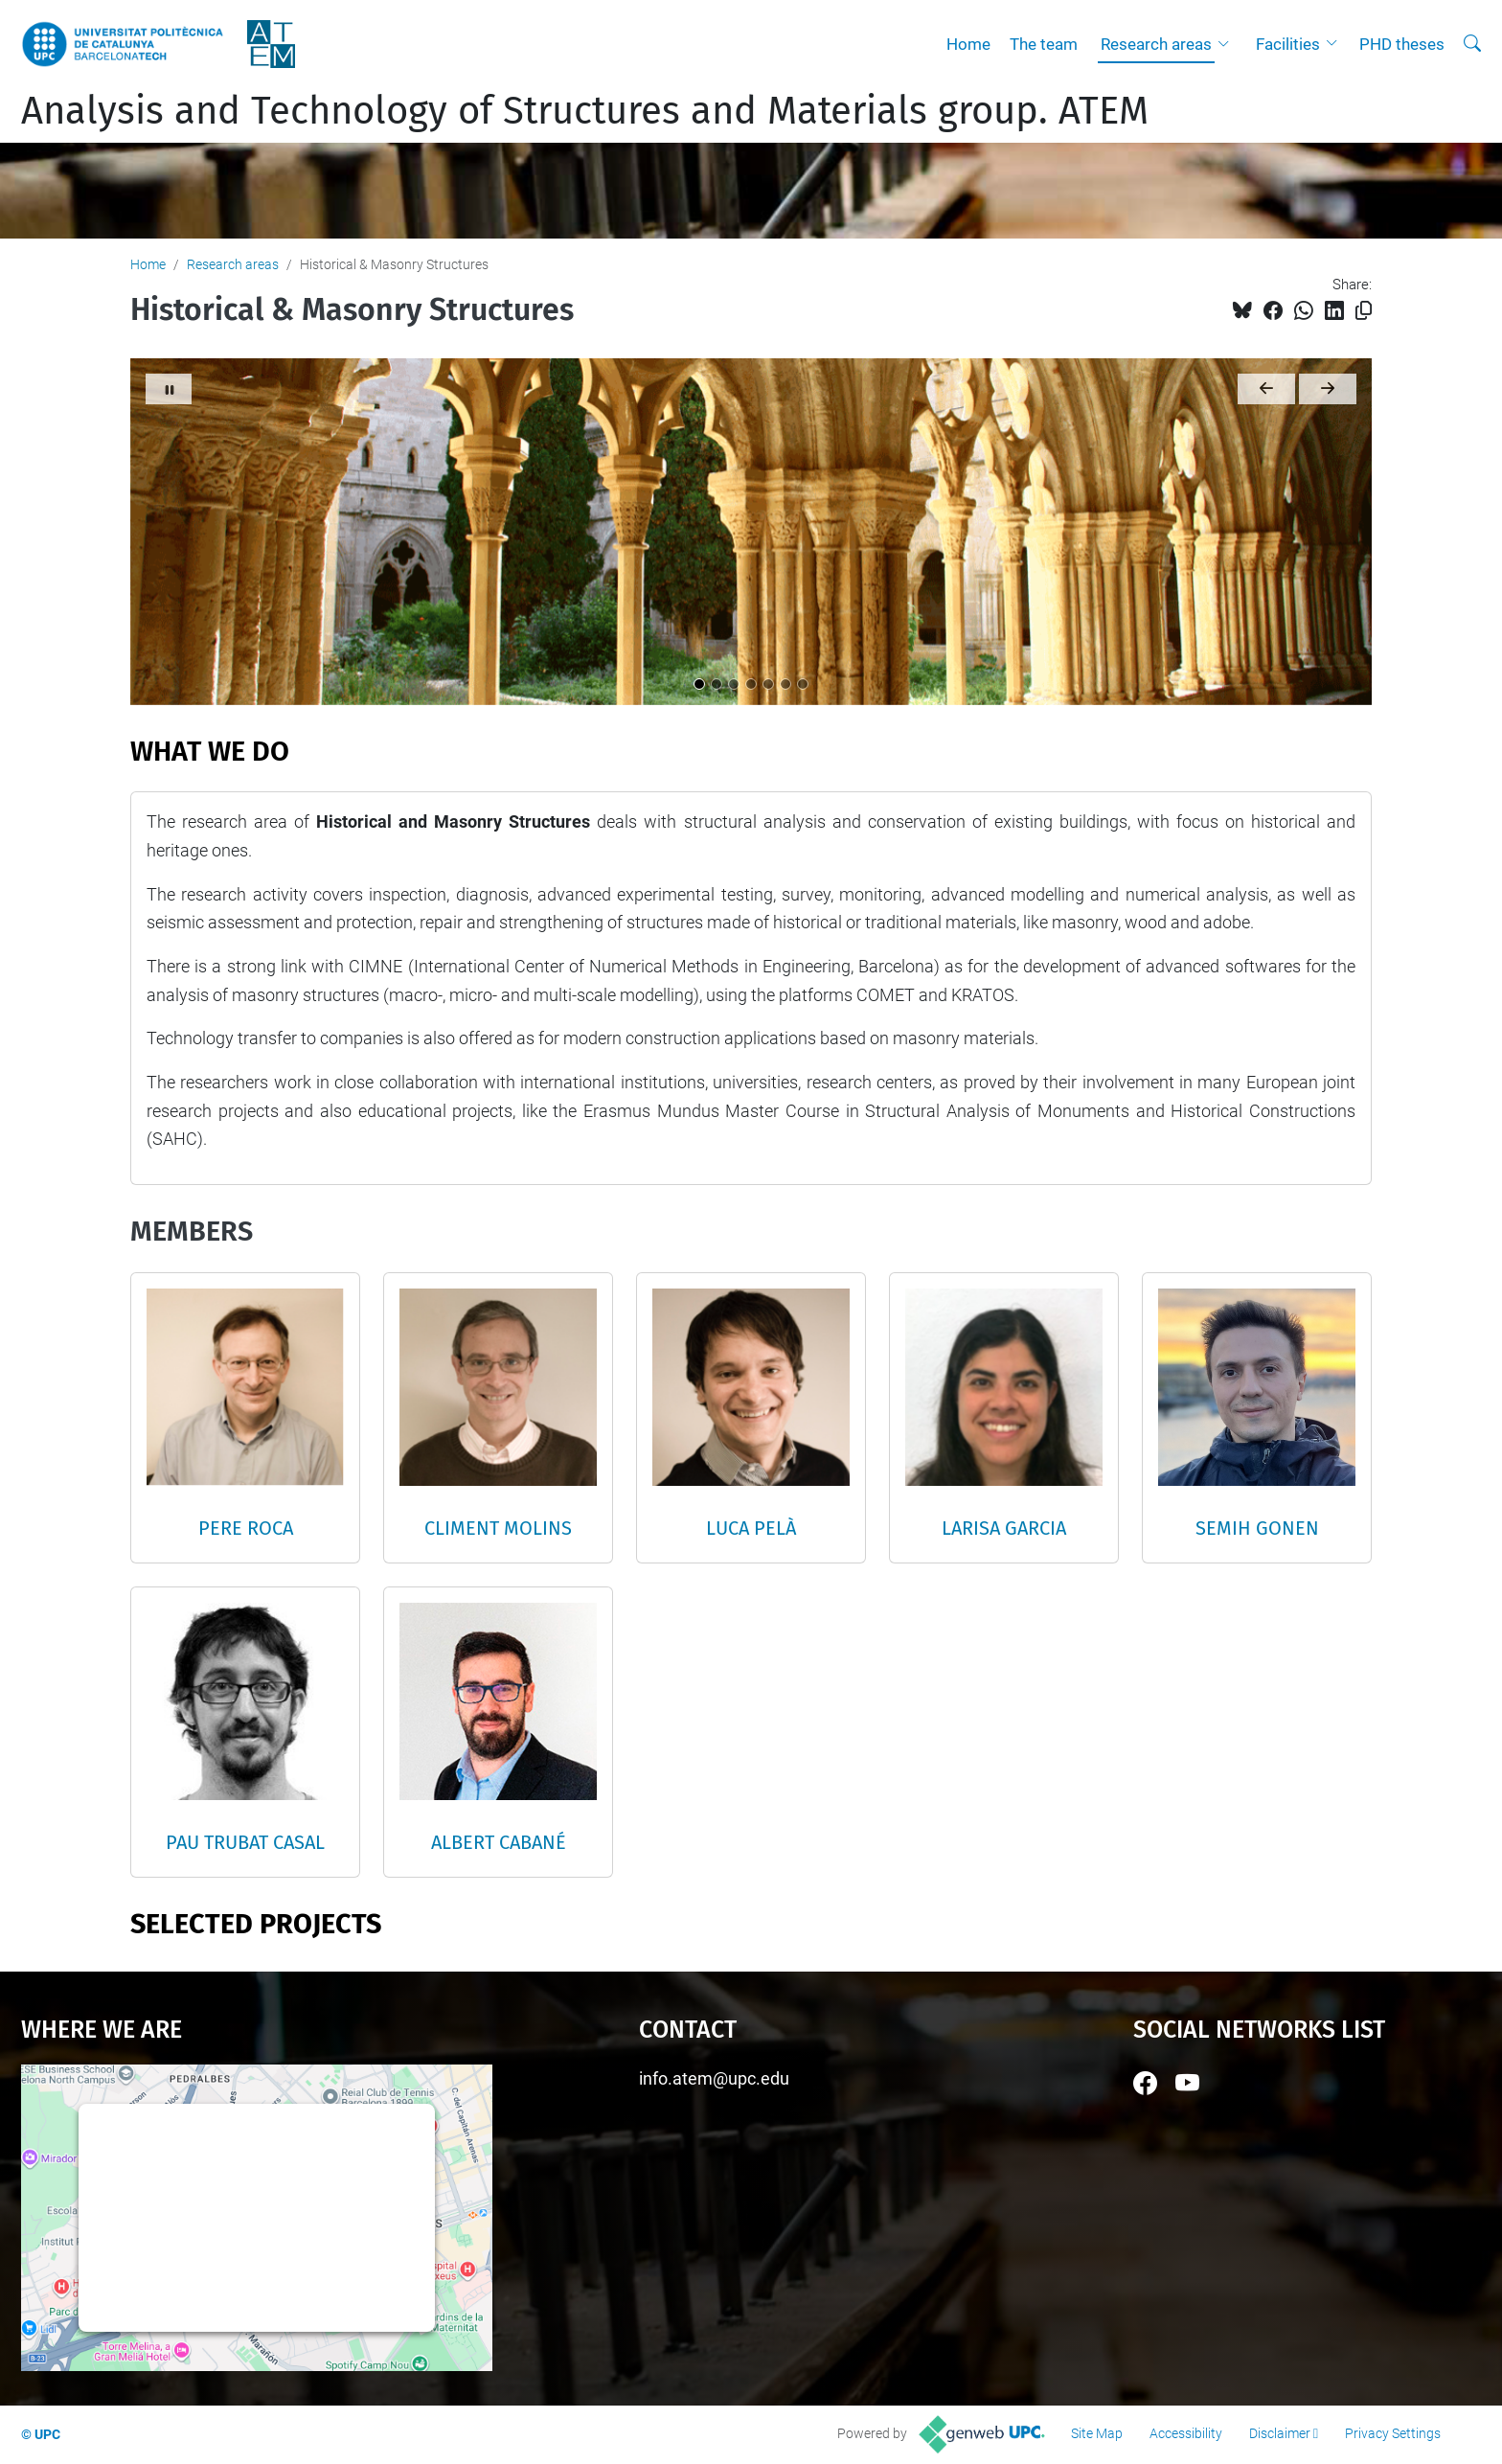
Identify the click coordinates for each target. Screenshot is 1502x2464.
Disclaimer (1279, 2433)
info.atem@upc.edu (714, 2078)
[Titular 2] (716, 684)
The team (1044, 44)
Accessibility (1185, 2433)
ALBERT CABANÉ (498, 1842)
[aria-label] (1472, 44)
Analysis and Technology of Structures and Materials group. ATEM (585, 111)
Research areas (1156, 44)
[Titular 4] (751, 684)
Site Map (1097, 2433)
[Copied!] (1363, 311)
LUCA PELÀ (751, 1528)
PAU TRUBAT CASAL (245, 1842)
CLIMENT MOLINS (498, 1528)
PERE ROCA (245, 1528)
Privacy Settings (1393, 2433)
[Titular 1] (699, 684)
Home (968, 44)
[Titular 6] (785, 684)
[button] (1228, 44)
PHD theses (1402, 44)
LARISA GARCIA (1004, 1528)
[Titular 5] (768, 684)
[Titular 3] (734, 684)
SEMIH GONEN (1257, 1528)
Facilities (1288, 44)
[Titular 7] (802, 684)
